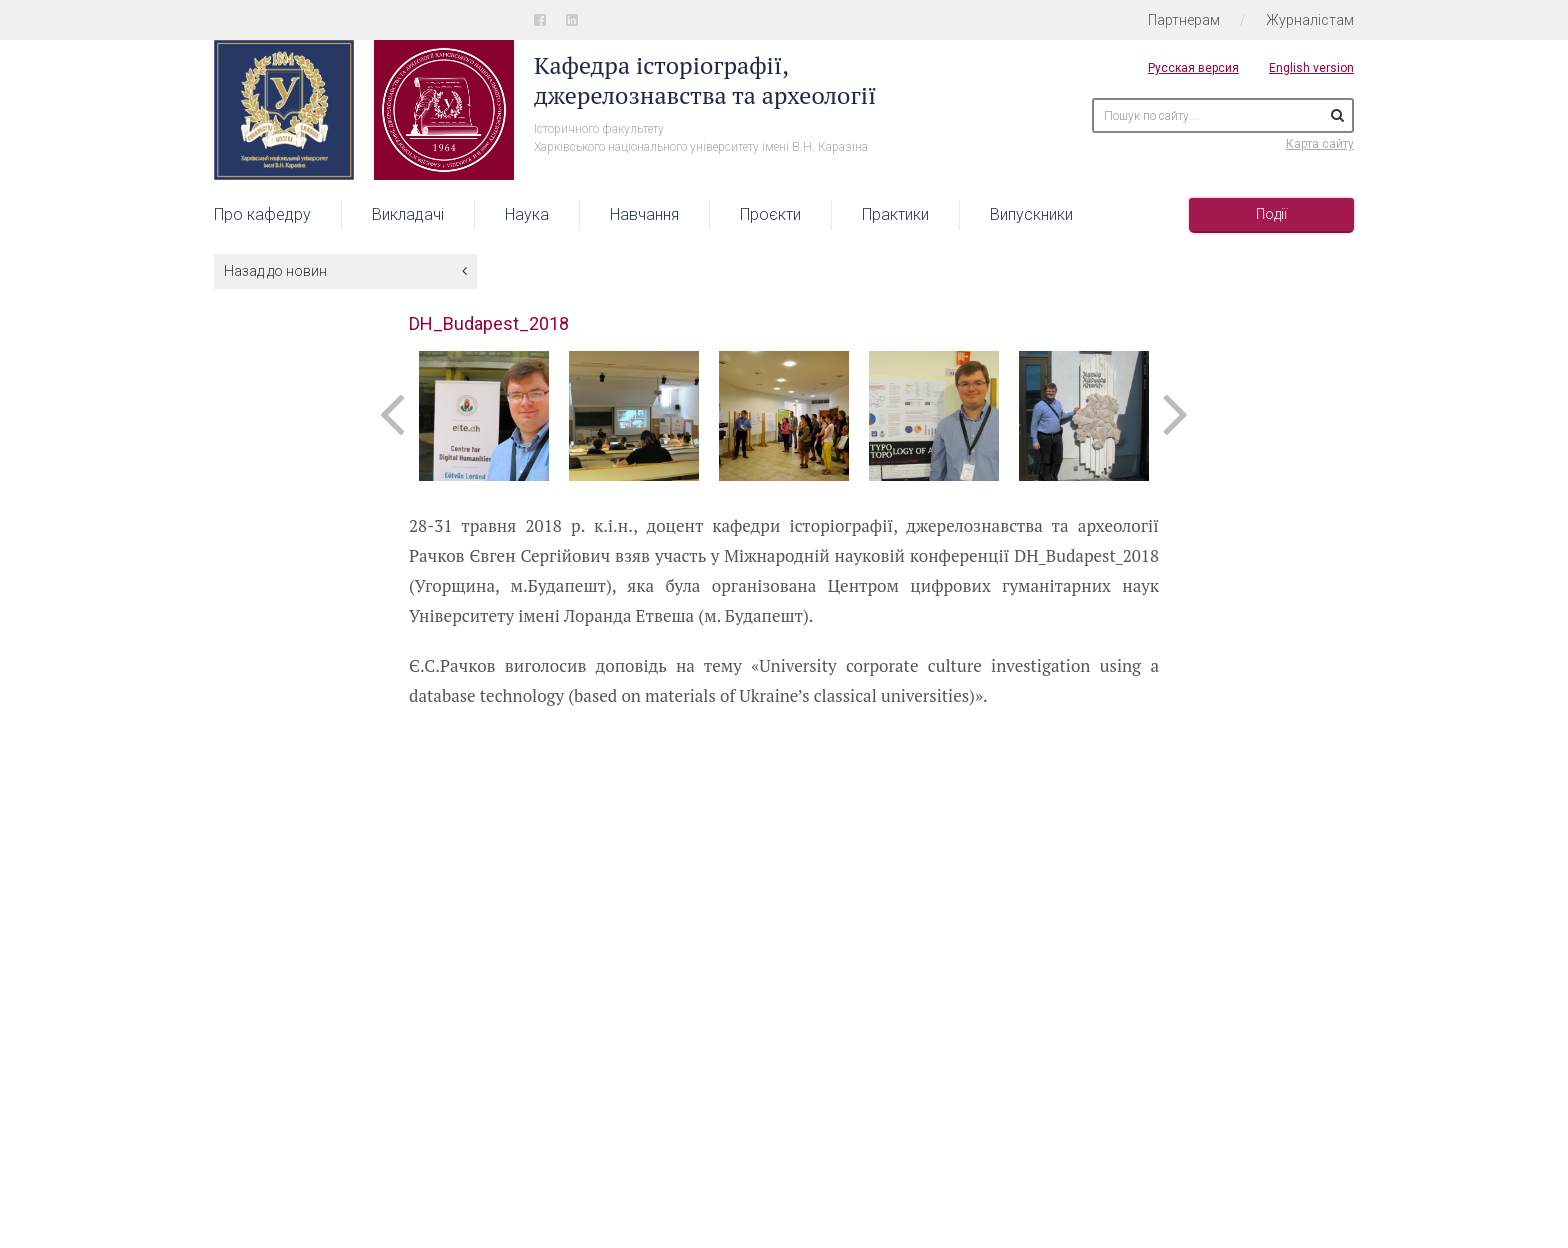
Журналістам (1310, 20)
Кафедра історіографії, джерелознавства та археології (705, 80)
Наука (527, 214)
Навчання (644, 214)
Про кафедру (262, 214)
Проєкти (770, 214)
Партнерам (1184, 20)
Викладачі (408, 214)
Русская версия (1193, 68)
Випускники (1031, 214)
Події (1271, 214)
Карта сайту (1320, 144)
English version (1311, 68)
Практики (895, 214)
